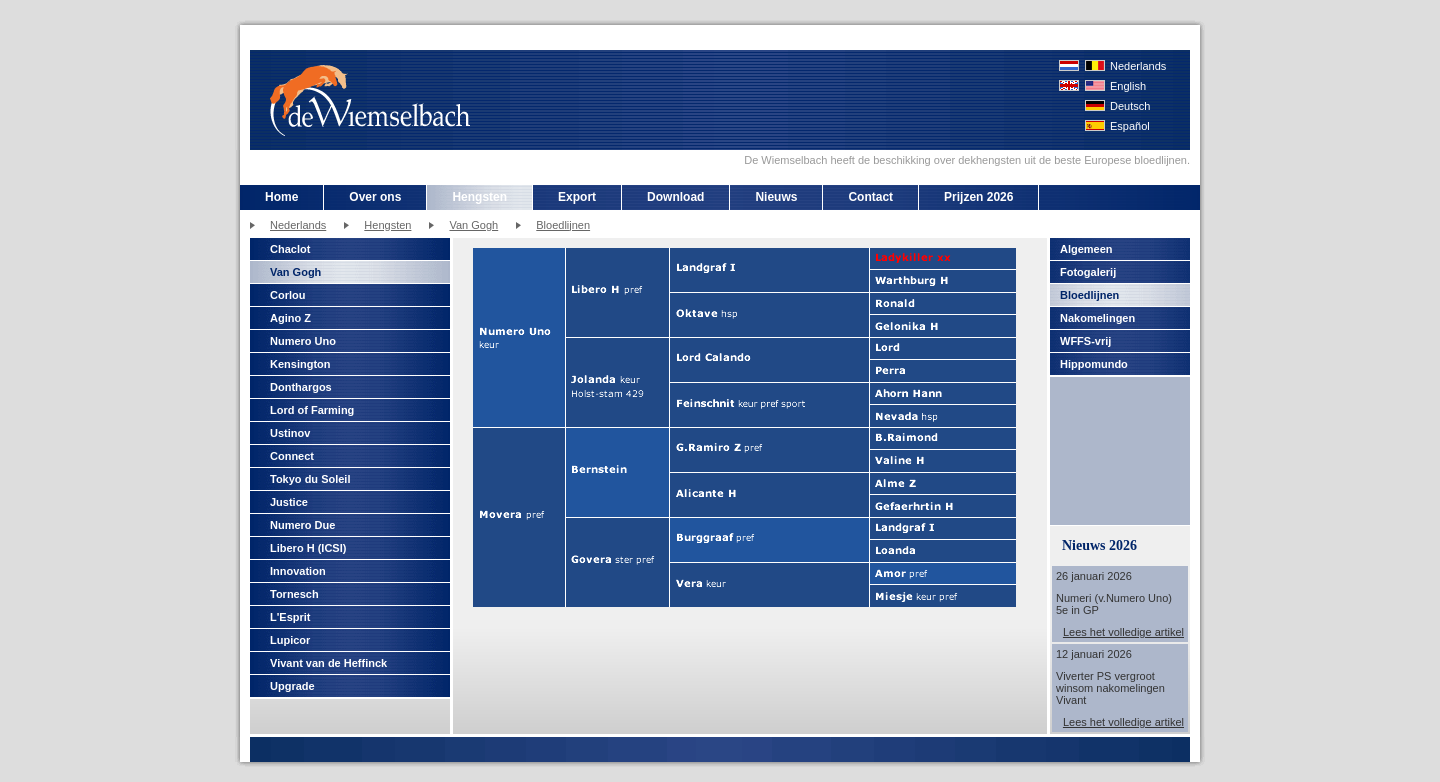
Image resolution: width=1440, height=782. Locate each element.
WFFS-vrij (1085, 341)
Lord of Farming (312, 410)
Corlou (287, 295)
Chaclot (290, 249)
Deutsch (1130, 106)
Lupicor (290, 640)
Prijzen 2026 (978, 197)
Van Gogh (473, 225)
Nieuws (776, 197)
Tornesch (294, 594)
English (1128, 86)
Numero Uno (303, 341)
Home (281, 197)
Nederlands (1138, 66)
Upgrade (292, 686)
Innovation (298, 571)
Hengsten (479, 197)
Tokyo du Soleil (310, 479)
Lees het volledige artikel (1123, 632)
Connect (292, 456)
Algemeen (1086, 249)
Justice (289, 502)
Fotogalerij (1088, 272)
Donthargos (301, 387)
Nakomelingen (1097, 318)
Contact (870, 197)
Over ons (375, 197)
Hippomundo (1094, 364)
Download (675, 197)
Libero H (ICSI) (308, 548)
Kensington (300, 364)
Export (577, 197)
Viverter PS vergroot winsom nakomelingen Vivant (1110, 688)
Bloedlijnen (563, 225)
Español (1130, 126)
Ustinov (290, 433)
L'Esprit (290, 617)
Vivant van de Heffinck (328, 663)
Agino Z (290, 318)
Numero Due (302, 525)
